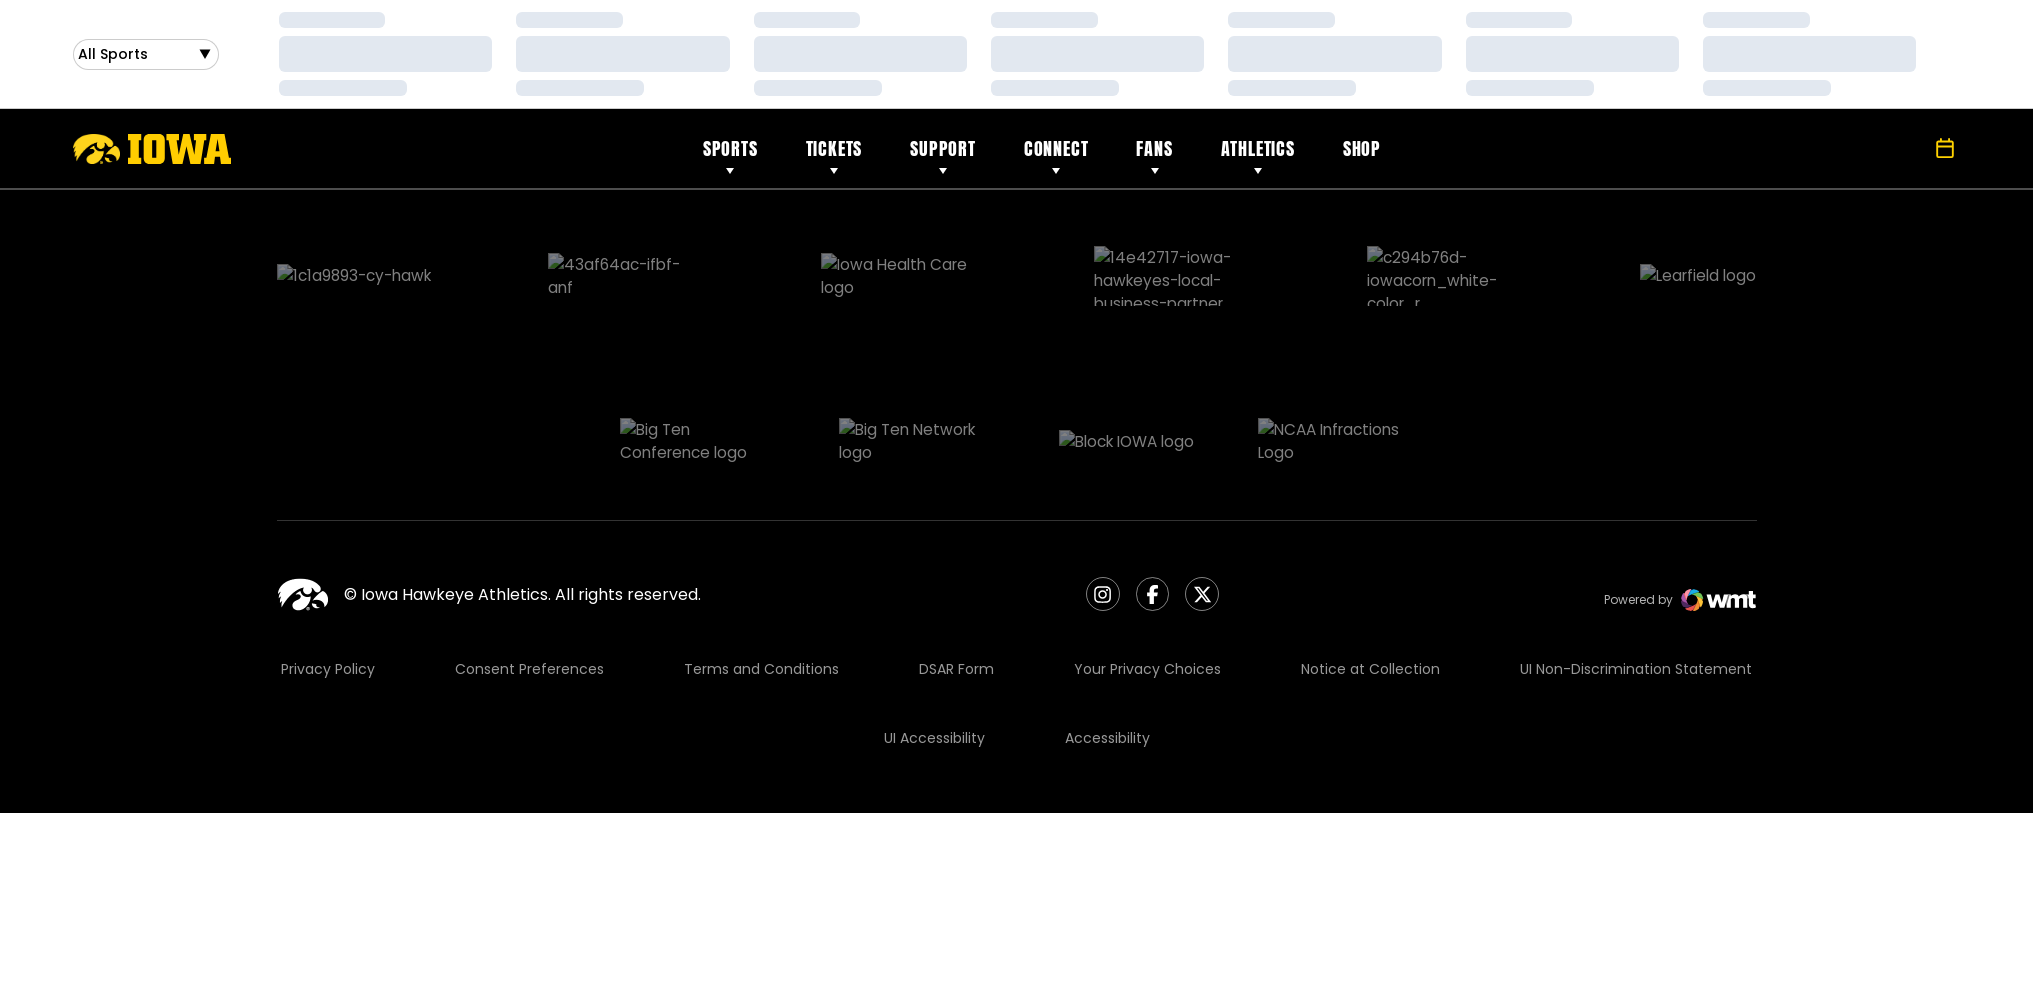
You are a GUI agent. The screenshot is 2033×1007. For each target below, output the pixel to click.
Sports (730, 148)
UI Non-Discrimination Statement (1636, 567)
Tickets (834, 148)
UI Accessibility (934, 636)
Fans (1154, 148)
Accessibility (1107, 636)
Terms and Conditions (761, 567)
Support (943, 148)
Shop (1362, 148)
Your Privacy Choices (1147, 567)
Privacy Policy (328, 567)
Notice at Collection (1370, 567)
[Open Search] (1901, 149)
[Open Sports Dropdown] (146, 54)
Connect (1056, 148)
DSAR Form (956, 567)
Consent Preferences (529, 567)
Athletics (1258, 148)
